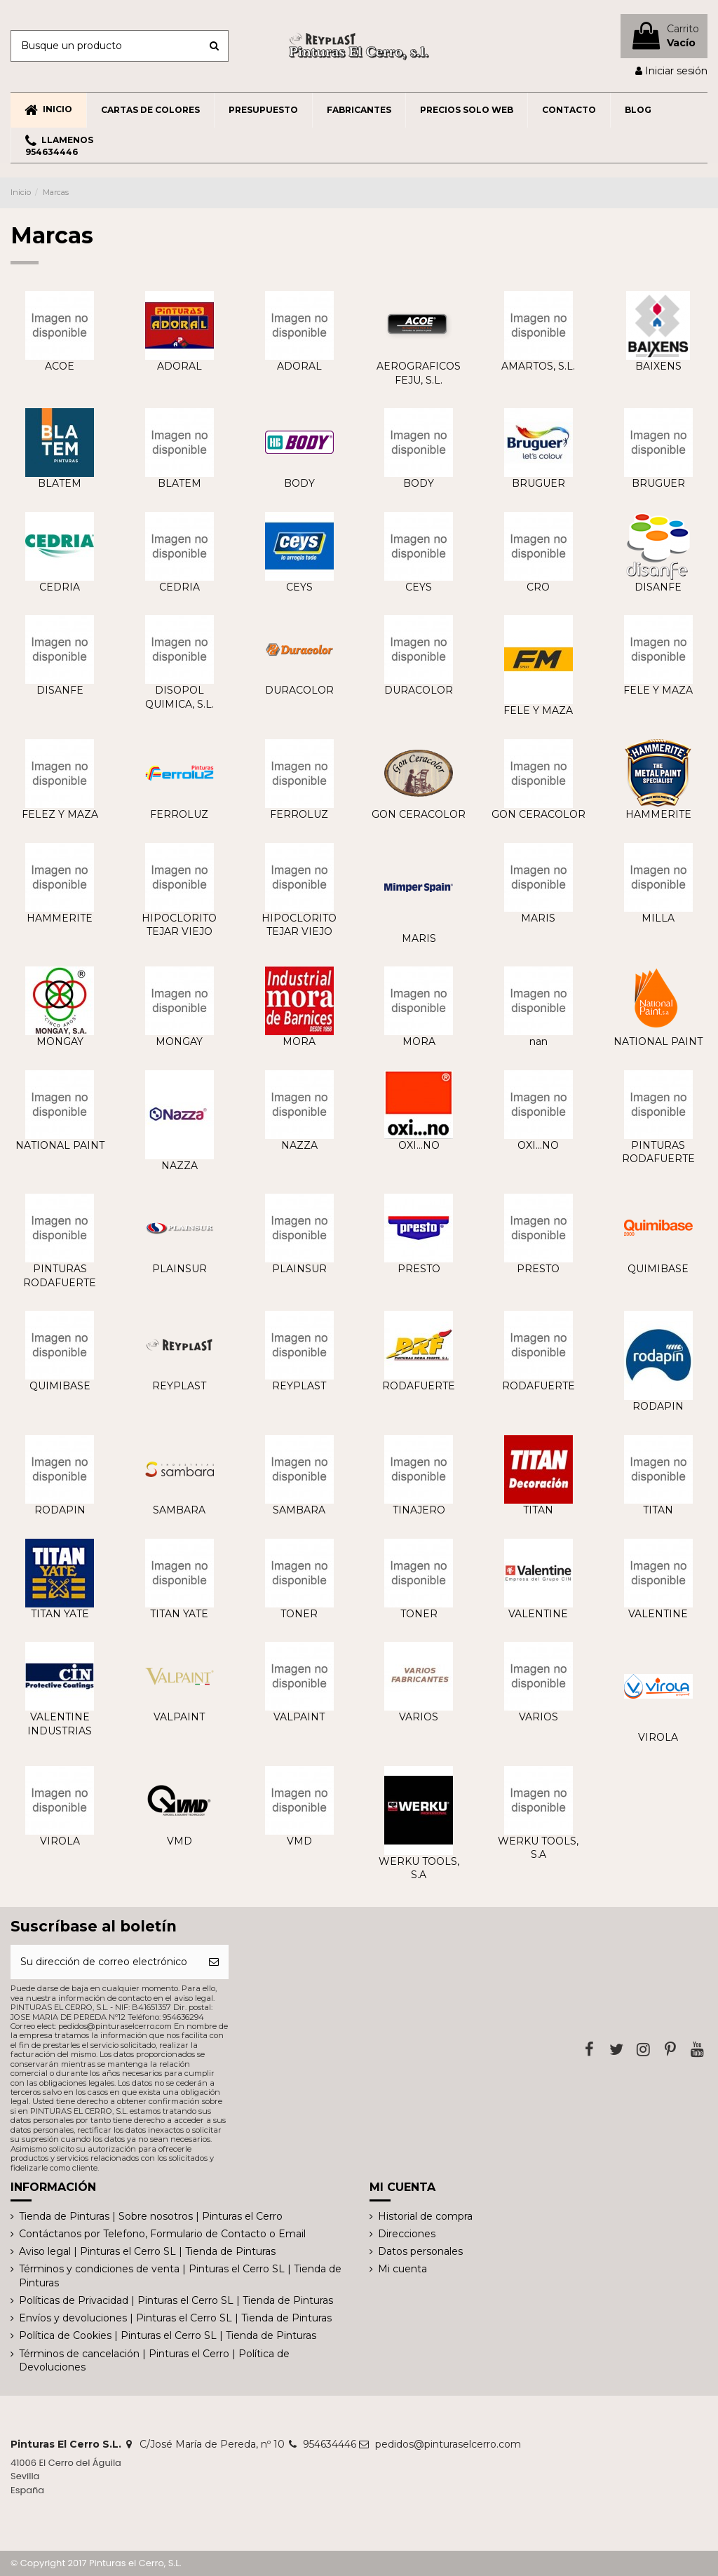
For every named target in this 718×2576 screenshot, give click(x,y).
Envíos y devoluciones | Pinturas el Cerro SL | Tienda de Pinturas (175, 2318)
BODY (299, 483)
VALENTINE (538, 1613)
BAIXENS (658, 366)
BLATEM (59, 483)
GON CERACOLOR (419, 814)
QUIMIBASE (658, 1268)
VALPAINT (179, 1717)
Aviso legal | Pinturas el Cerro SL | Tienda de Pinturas (147, 2251)
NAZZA (179, 1165)
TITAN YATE (60, 1613)
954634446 (329, 2444)
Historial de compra (425, 2216)
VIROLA (658, 1737)
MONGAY (59, 1041)
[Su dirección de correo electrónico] (105, 1962)
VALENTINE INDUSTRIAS (59, 1724)
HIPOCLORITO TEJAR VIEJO (179, 925)
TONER (299, 1613)
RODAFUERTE (418, 1386)
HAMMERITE (658, 814)
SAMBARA (179, 1510)
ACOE (59, 366)
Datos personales (420, 2251)
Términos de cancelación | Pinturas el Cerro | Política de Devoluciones (154, 2360)
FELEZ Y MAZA (60, 814)
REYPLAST (179, 1386)
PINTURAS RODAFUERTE (658, 1152)
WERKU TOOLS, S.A (419, 1868)
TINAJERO (419, 1510)
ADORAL (179, 366)
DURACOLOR (299, 690)
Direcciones (406, 2233)
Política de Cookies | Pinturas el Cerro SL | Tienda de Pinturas (167, 2335)
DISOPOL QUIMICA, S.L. (179, 697)
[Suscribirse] (214, 1962)
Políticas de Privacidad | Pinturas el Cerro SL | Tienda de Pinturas (176, 2300)
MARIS (419, 938)
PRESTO (419, 1268)
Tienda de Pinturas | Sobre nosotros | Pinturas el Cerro (151, 2216)
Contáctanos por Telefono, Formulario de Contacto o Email (162, 2233)
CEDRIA (59, 587)
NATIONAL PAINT (658, 1041)
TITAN (538, 1510)
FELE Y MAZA (538, 710)
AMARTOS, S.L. (538, 366)
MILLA (658, 918)
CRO (538, 587)
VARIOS (418, 1717)
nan (538, 1041)
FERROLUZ (179, 814)
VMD (179, 1841)
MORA (299, 1041)
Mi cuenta (402, 2269)
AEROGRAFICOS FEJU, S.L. (419, 373)
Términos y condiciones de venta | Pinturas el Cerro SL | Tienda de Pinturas (180, 2276)
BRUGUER (538, 483)
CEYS (299, 587)
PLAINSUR (179, 1268)
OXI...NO (419, 1145)
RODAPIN (658, 1406)
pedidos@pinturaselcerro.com (448, 2444)
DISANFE (658, 587)
